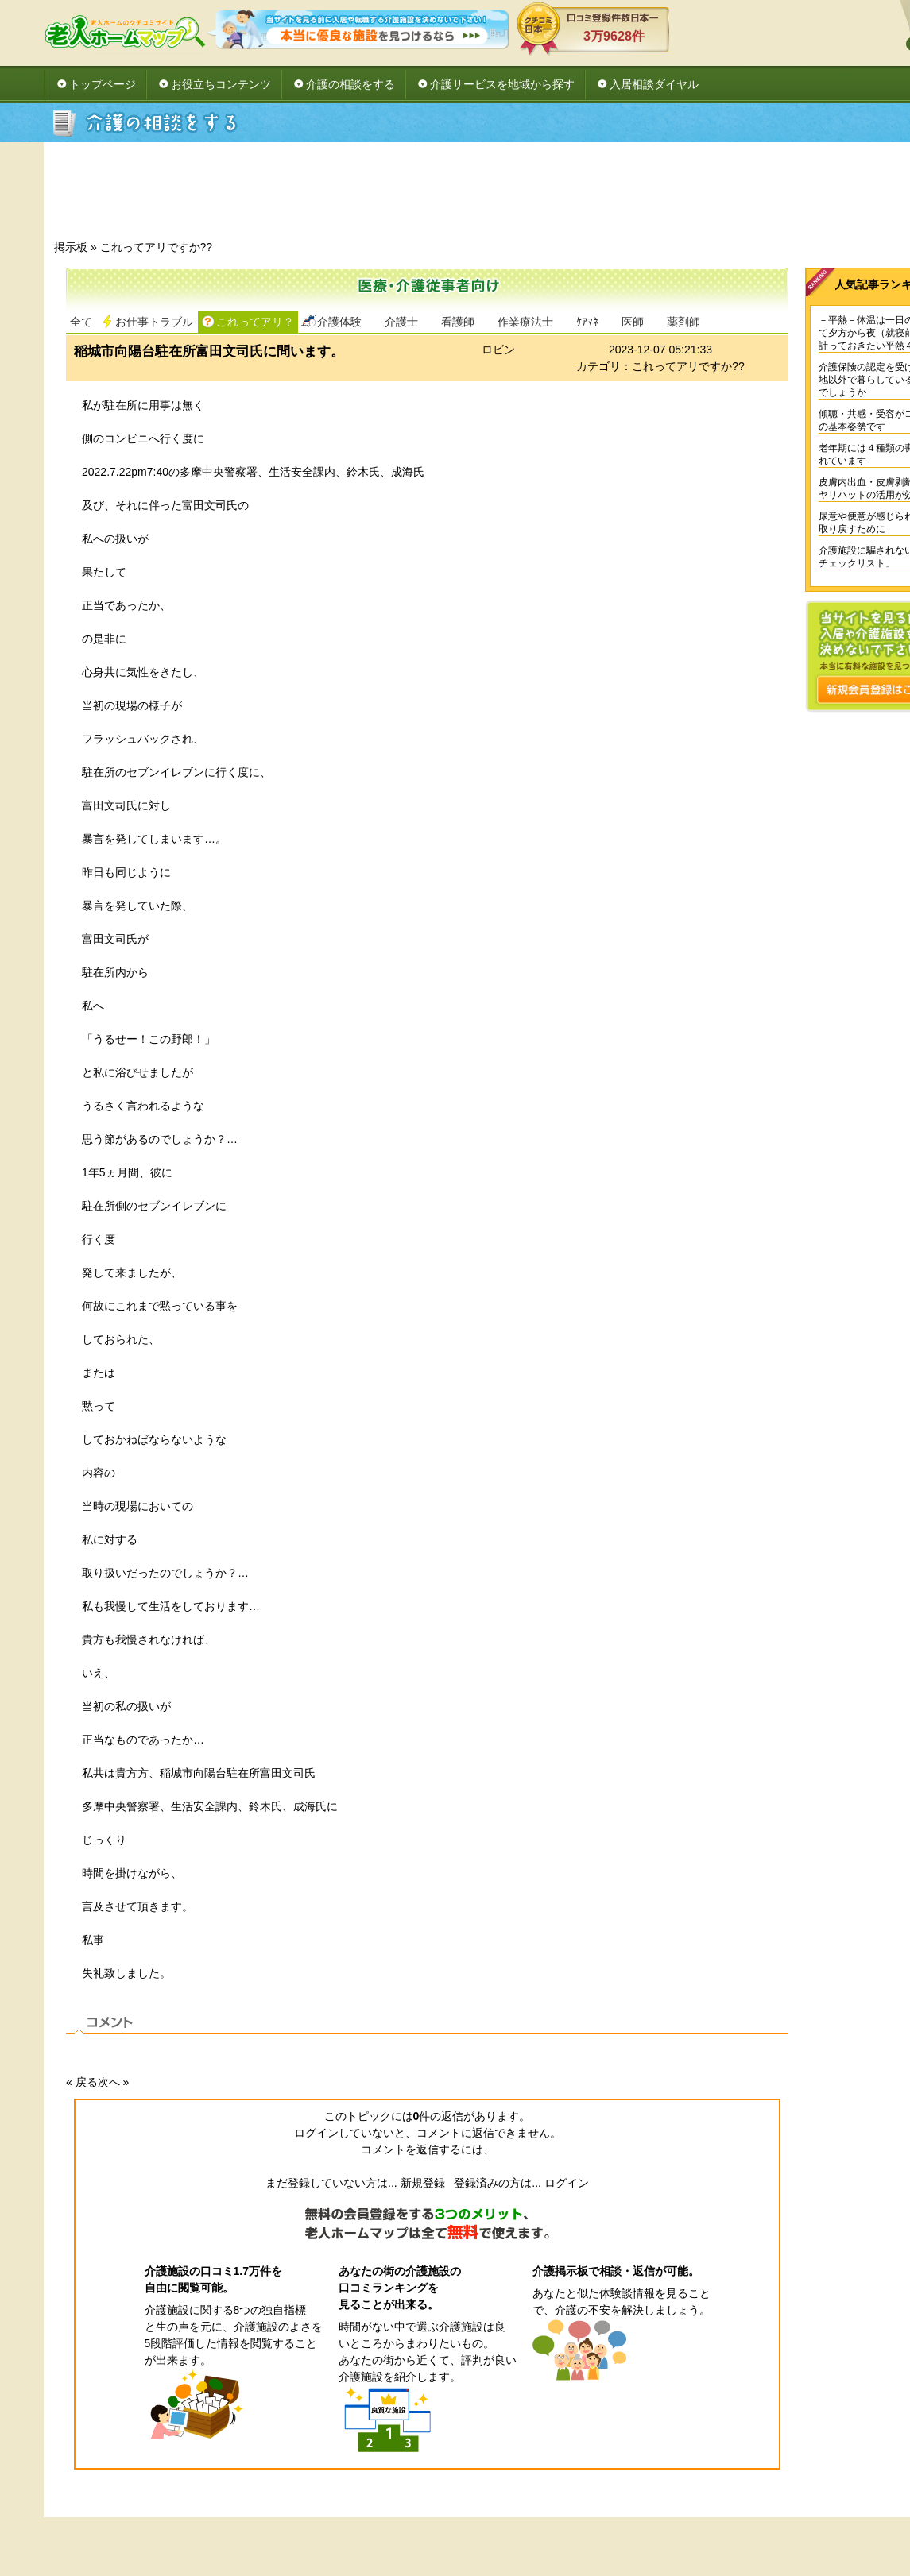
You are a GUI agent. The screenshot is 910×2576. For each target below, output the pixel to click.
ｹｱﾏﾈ (587, 321)
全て (81, 321)
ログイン (566, 2182)
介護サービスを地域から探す (502, 84)
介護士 (401, 321)
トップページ (102, 84)
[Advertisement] (536, 195)
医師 (633, 321)
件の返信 (438, 2116)
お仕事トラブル (154, 321)
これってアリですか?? (156, 247)
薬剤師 (683, 321)
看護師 (457, 321)
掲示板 (70, 247)
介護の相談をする (350, 84)
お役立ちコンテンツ (221, 84)
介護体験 (339, 321)
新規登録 (423, 2182)
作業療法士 (525, 321)
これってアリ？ (255, 321)
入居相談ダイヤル (654, 84)
